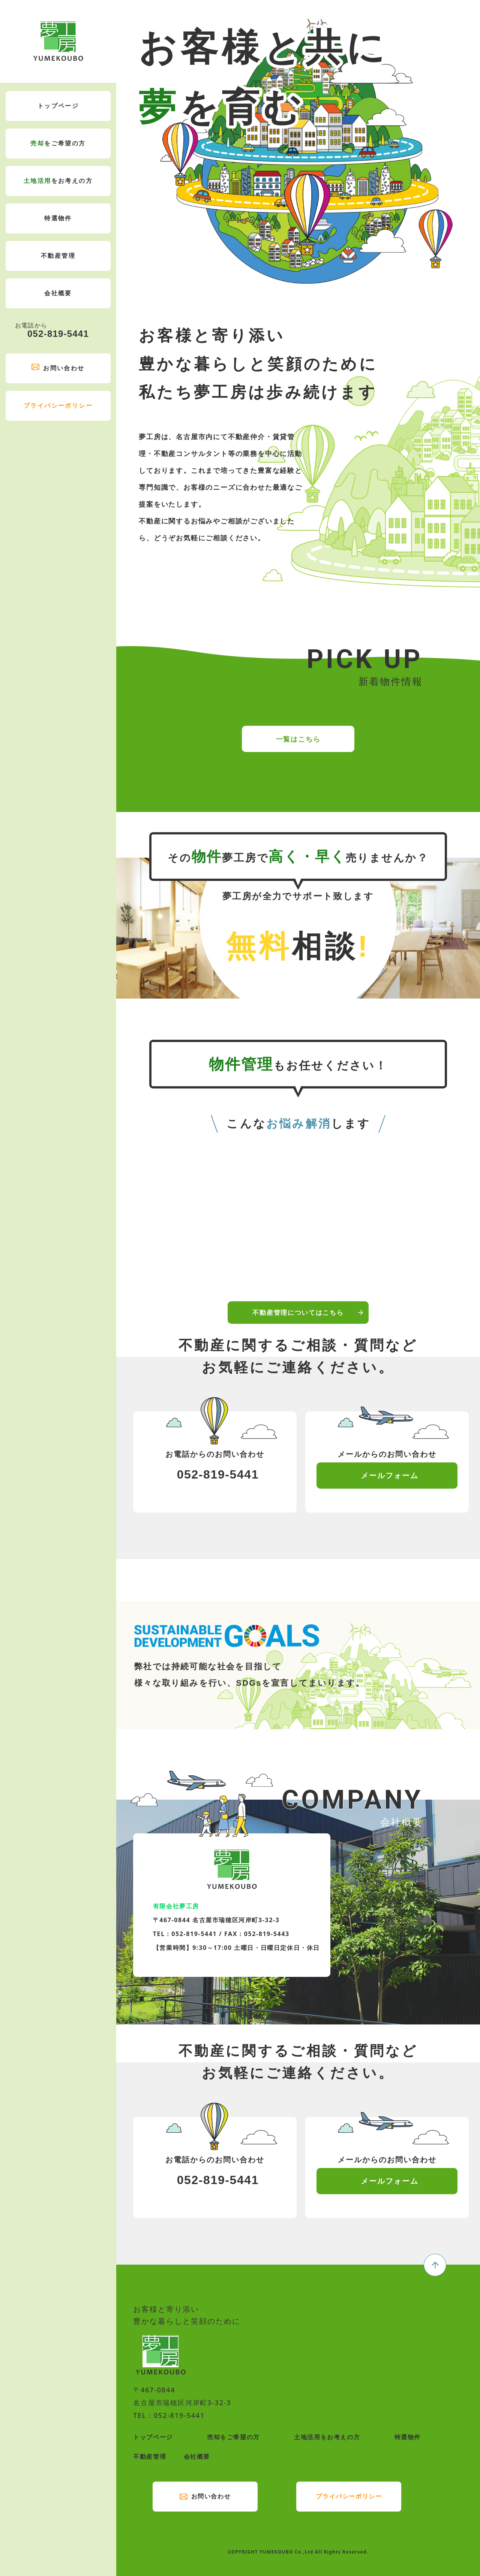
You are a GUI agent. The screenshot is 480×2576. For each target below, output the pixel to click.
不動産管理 (58, 256)
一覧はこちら (298, 769)
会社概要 (58, 293)
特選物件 (58, 218)
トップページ (58, 106)
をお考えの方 (58, 181)
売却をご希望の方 (233, 2437)
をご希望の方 (58, 143)
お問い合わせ (63, 368)
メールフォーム (389, 1475)
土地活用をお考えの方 (327, 2437)
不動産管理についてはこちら (298, 1344)
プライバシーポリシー (58, 405)
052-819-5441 (52, 330)
